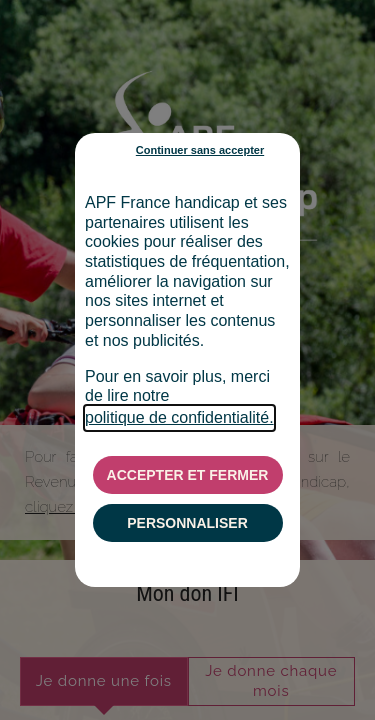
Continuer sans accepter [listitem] (200, 150)
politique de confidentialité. (179, 417)
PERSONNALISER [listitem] (187, 523)
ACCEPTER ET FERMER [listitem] (188, 475)
